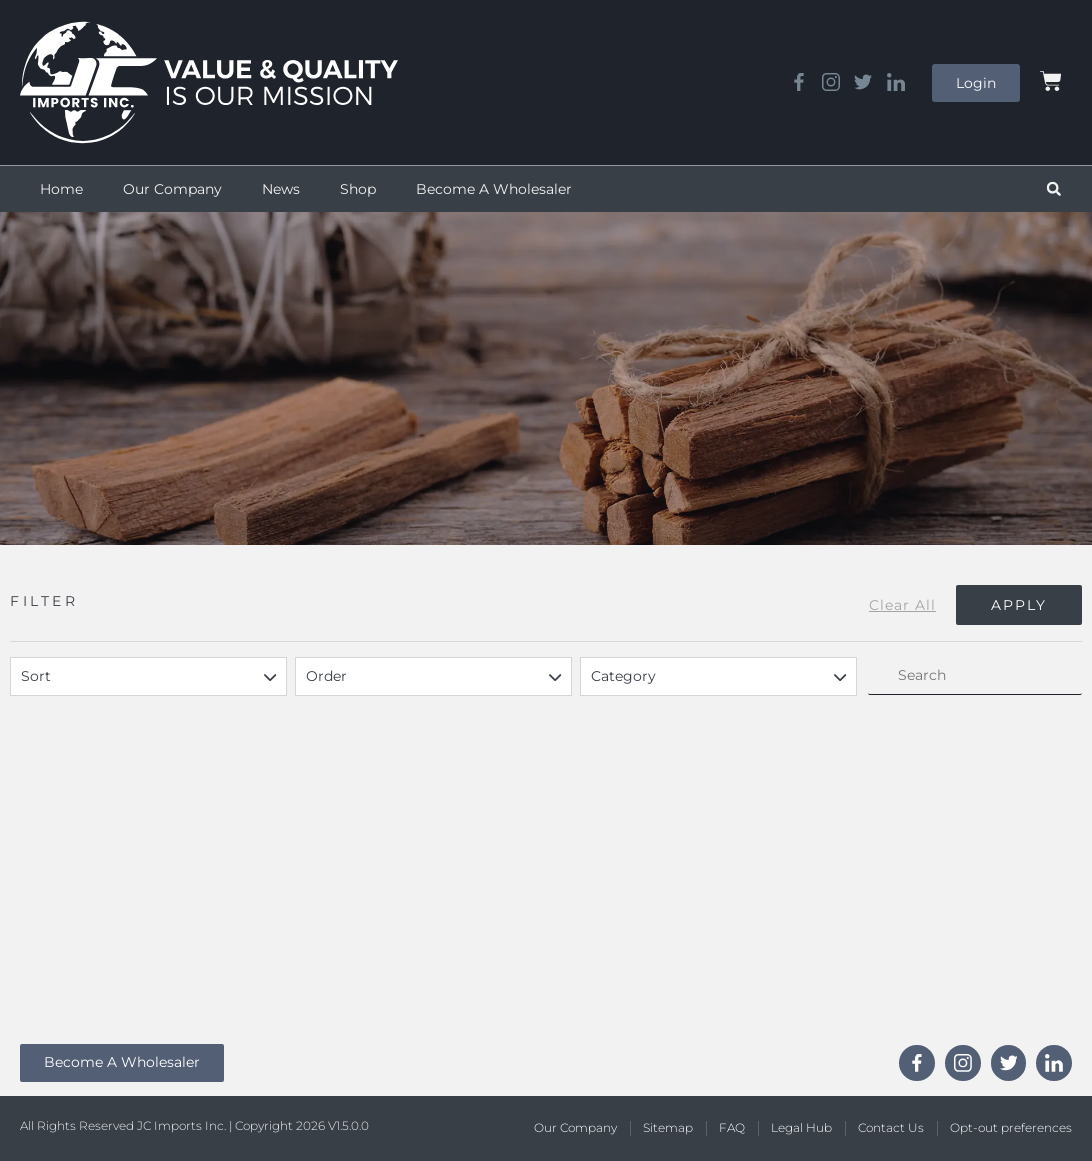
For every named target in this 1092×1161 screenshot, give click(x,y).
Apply (1019, 605)
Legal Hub (801, 1127)
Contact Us (891, 1127)
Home (61, 189)
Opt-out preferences (1011, 1127)
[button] (1054, 189)
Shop (358, 189)
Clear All (902, 605)
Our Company (172, 189)
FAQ (732, 1127)
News (281, 189)
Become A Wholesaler (494, 189)
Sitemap (668, 1127)
